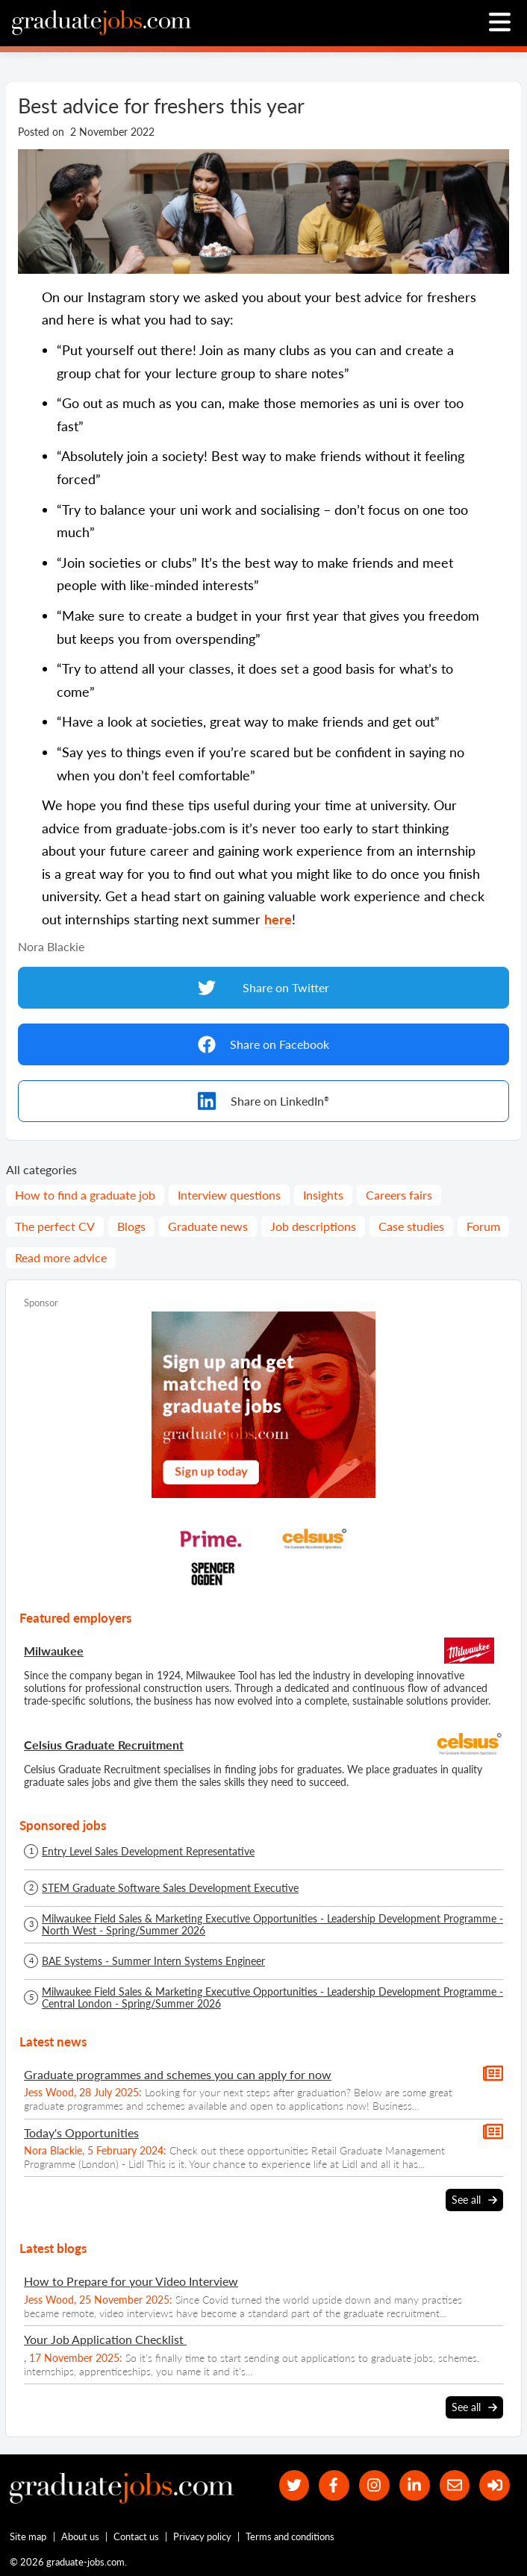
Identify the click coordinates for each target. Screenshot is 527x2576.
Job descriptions (313, 1226)
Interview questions (229, 1195)
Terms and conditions (290, 2536)
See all (474, 2200)
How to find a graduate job (85, 1195)
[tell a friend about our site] (455, 2485)
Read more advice (61, 1257)
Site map (28, 2536)
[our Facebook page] (334, 2485)
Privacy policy (202, 2536)
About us (80, 2536)
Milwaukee (54, 1650)
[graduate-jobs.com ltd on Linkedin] (414, 2485)
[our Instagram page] (374, 2485)
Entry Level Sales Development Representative (148, 1852)
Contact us (136, 2536)
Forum (483, 1226)
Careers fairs (399, 1195)
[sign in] (494, 2485)
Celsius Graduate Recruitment (104, 1744)
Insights (323, 1195)
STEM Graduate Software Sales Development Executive (170, 1888)
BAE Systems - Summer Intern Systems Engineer (153, 1961)
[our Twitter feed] (294, 2485)
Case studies (411, 1226)
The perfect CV (55, 1226)
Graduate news (208, 1226)
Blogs (131, 1226)
